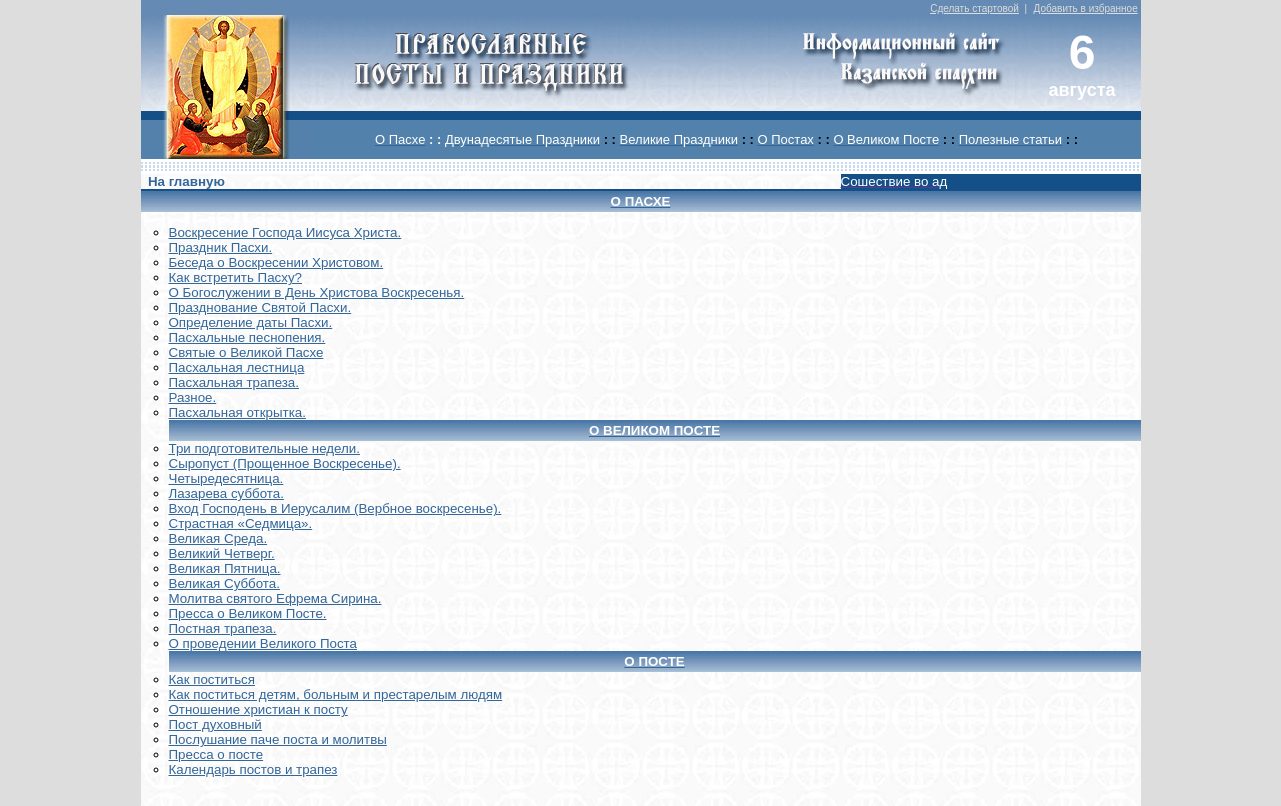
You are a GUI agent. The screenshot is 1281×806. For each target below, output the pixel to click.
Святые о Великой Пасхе (246, 352)
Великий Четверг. (222, 553)
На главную (186, 181)
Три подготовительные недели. (265, 448)
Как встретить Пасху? (236, 277)
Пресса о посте (216, 754)
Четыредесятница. (226, 478)
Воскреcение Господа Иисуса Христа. (285, 232)
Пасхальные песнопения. (247, 337)
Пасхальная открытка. (237, 412)
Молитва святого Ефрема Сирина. (275, 598)
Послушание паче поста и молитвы (278, 739)
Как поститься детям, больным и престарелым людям (336, 694)
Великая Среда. (218, 538)
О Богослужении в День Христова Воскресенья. (317, 292)
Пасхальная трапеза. (234, 382)
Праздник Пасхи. (221, 247)
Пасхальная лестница (237, 367)
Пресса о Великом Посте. (248, 613)
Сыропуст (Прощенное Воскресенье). (285, 463)
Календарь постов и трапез (253, 769)
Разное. (193, 397)
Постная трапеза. (223, 628)
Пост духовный (215, 724)
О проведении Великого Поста (263, 643)
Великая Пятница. (225, 568)
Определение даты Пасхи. (251, 322)
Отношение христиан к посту (258, 709)
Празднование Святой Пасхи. (260, 307)
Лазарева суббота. (226, 493)
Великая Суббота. (224, 583)
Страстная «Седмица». (241, 523)
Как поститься (212, 679)
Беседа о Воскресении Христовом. (276, 262)
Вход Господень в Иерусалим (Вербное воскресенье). (335, 508)
